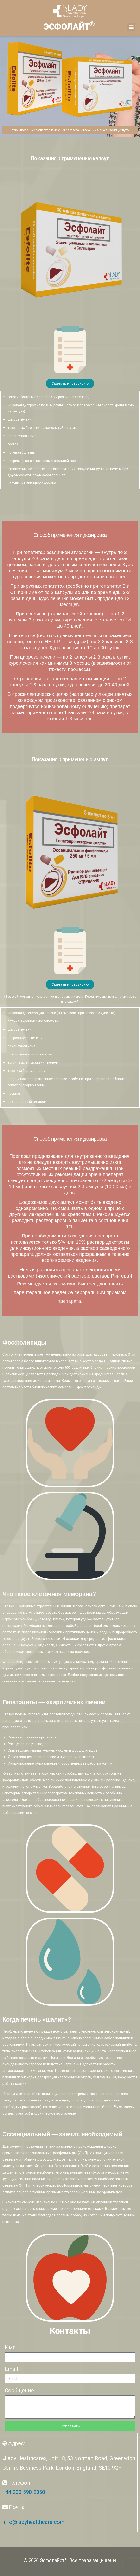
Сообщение (19, 2391)
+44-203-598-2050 (23, 2492)
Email (11, 2369)
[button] (131, 27)
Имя (10, 2347)
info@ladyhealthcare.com (33, 2522)
